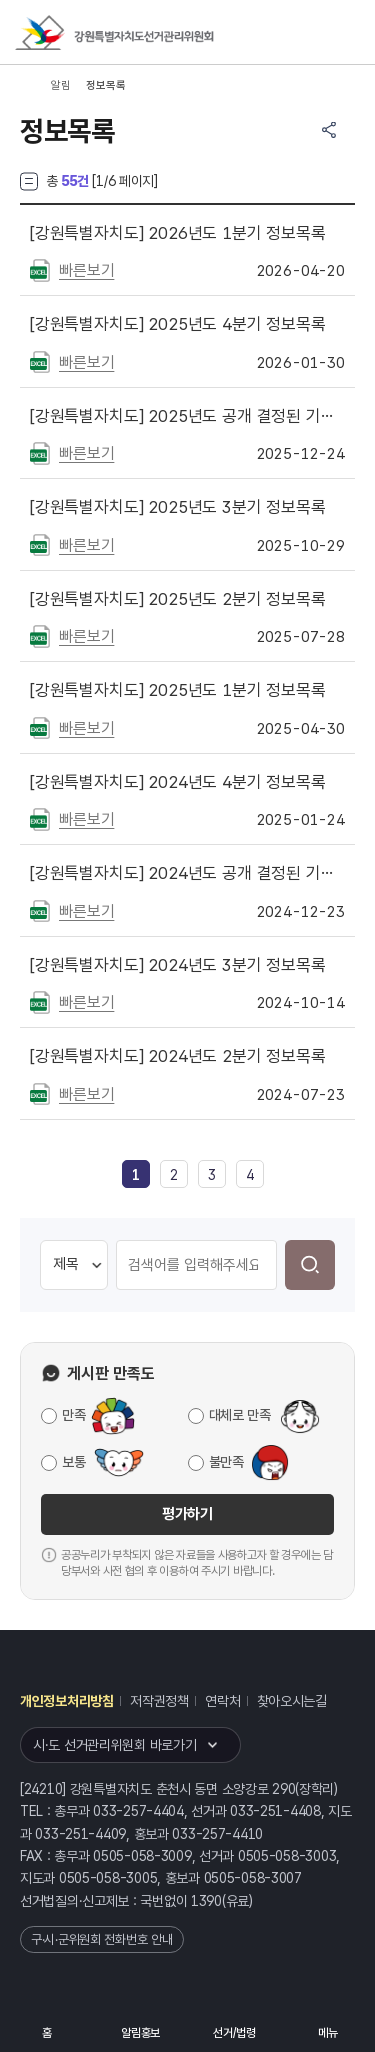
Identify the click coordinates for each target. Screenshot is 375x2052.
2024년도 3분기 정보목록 (178, 965)
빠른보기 (86, 270)
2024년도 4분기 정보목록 (178, 782)
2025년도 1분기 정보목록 (178, 690)
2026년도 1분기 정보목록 (178, 233)
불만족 (226, 1462)
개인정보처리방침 (67, 1701)
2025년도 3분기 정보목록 (178, 507)
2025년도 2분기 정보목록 (178, 599)
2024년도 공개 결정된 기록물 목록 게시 (187, 873)
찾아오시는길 (292, 1701)
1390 (206, 1901)
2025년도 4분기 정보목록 (178, 324)
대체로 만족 (240, 1415)
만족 (73, 1415)
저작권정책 (159, 1701)
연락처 (222, 1701)
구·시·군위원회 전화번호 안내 (102, 1939)
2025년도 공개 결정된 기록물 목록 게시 (187, 416)
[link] (136, 1175)
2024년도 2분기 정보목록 (178, 1056)
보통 (73, 1462)
